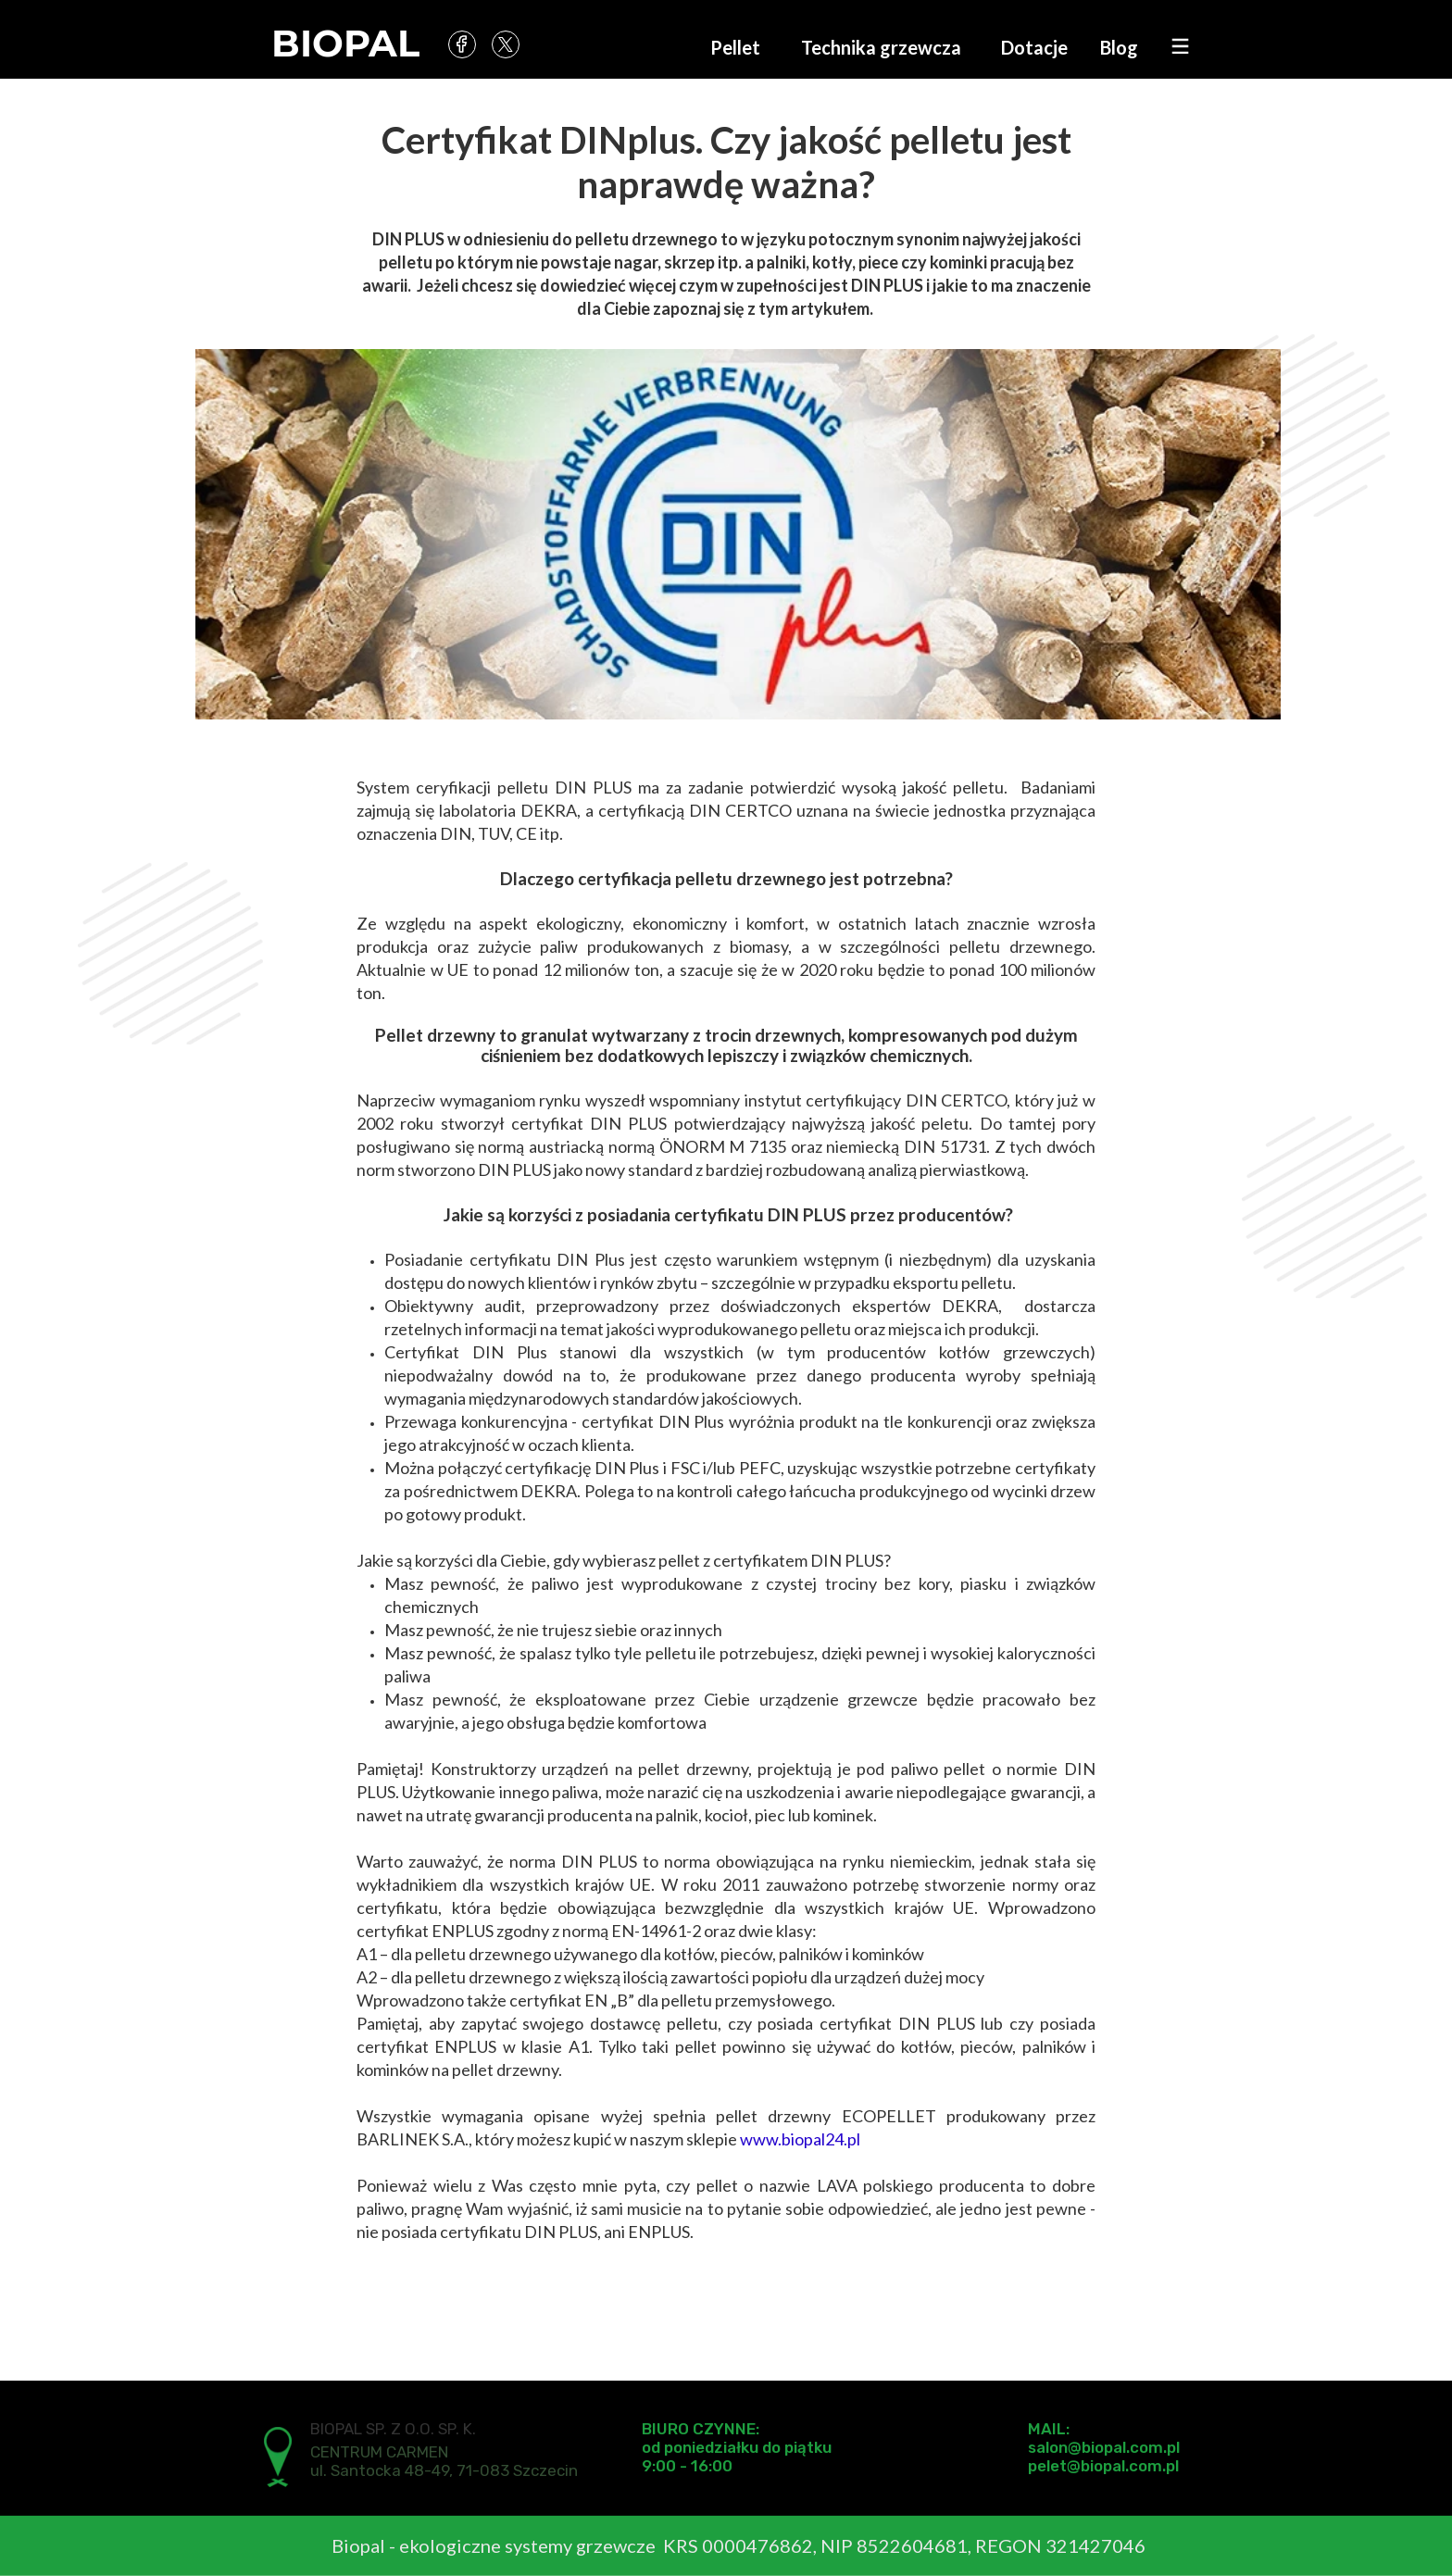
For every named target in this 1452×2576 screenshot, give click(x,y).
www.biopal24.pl (800, 2139)
